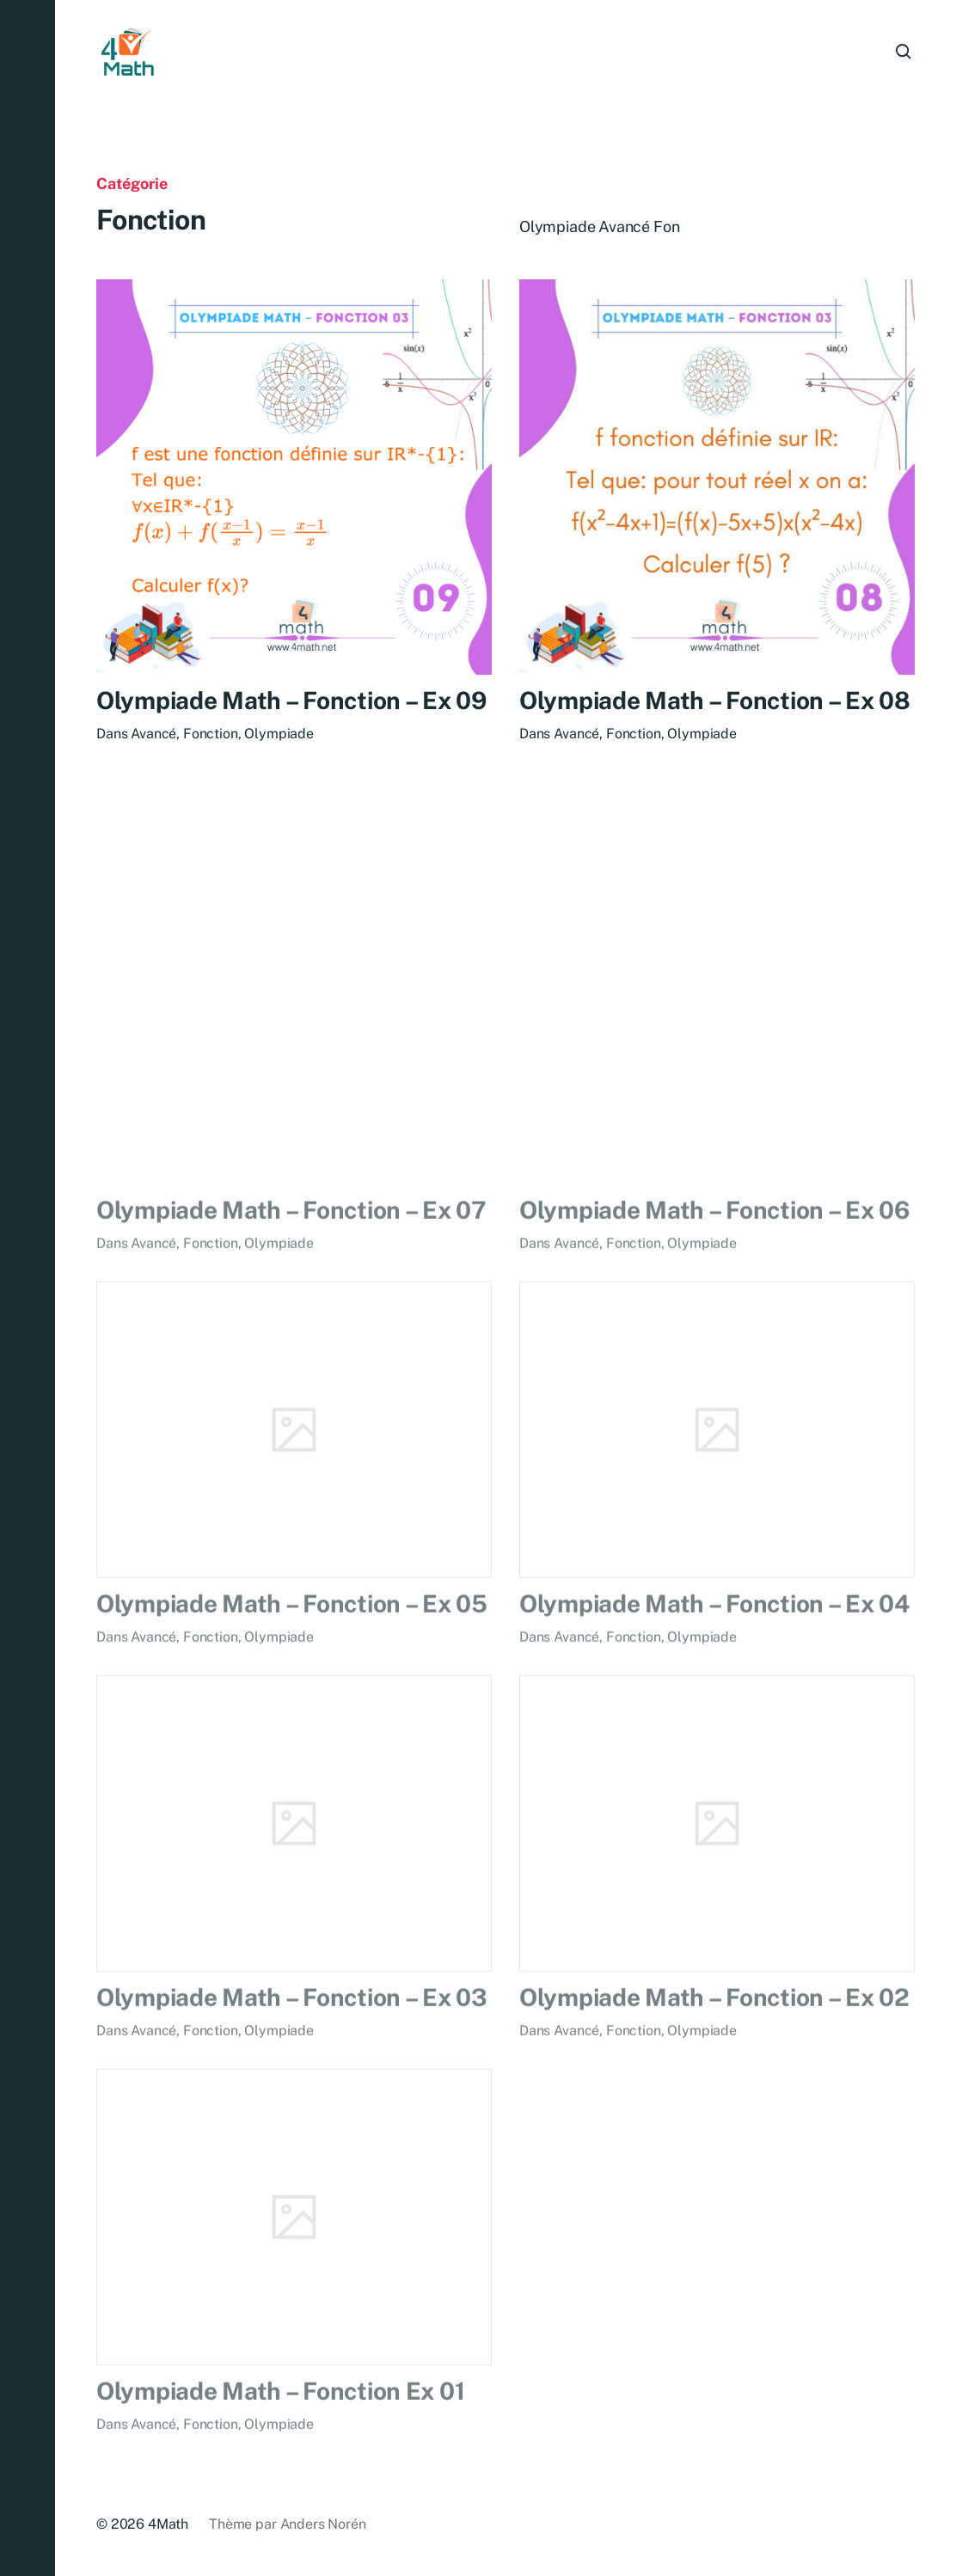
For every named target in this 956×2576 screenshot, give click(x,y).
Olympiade (279, 734)
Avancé (153, 734)
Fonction (210, 734)
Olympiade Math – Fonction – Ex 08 (714, 704)
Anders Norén (323, 2524)
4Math (168, 2524)
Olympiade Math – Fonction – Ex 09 (291, 701)
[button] (27, 1288)
